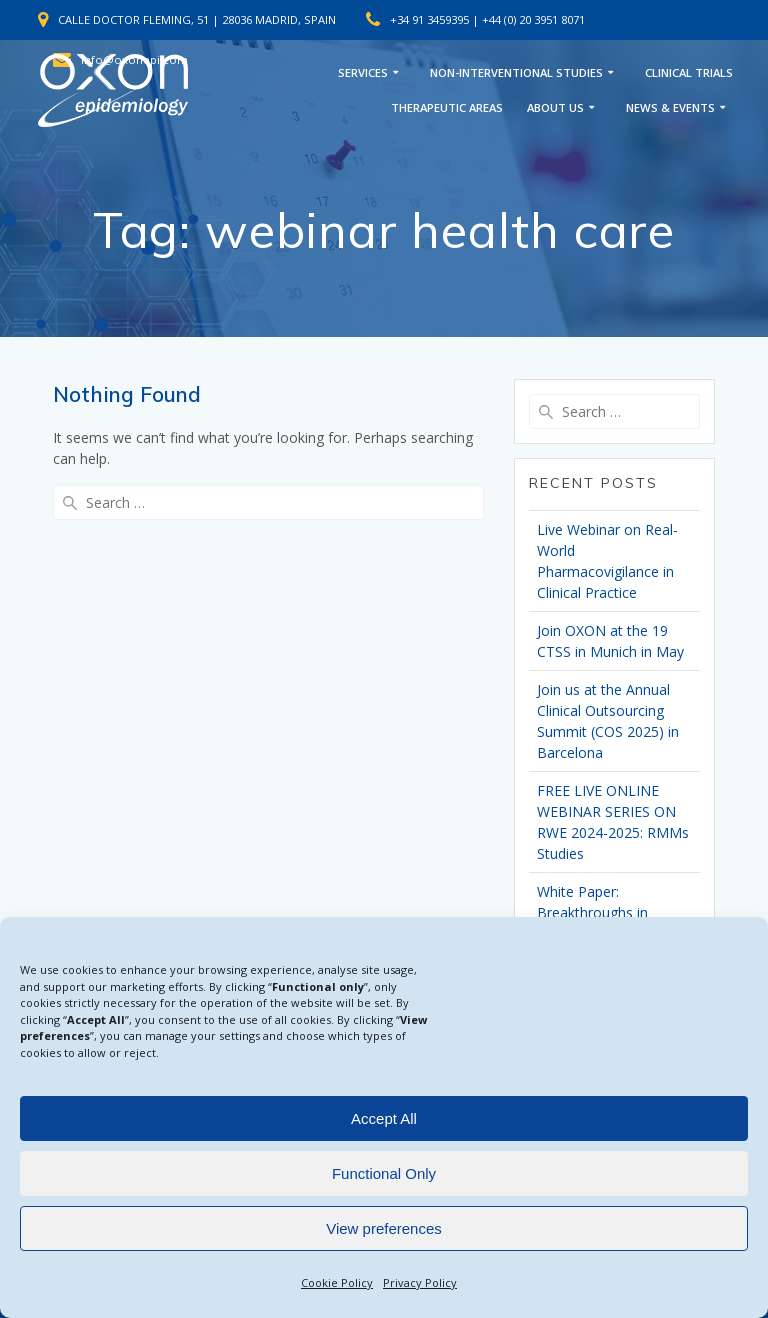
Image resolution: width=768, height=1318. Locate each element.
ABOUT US (555, 107)
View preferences (384, 1228)
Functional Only (384, 1173)
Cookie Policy (337, 1282)
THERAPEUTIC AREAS (447, 107)
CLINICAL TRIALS (689, 72)
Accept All (384, 1118)
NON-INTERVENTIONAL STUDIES (516, 72)
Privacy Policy (420, 1282)
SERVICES (363, 72)
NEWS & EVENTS (670, 107)
